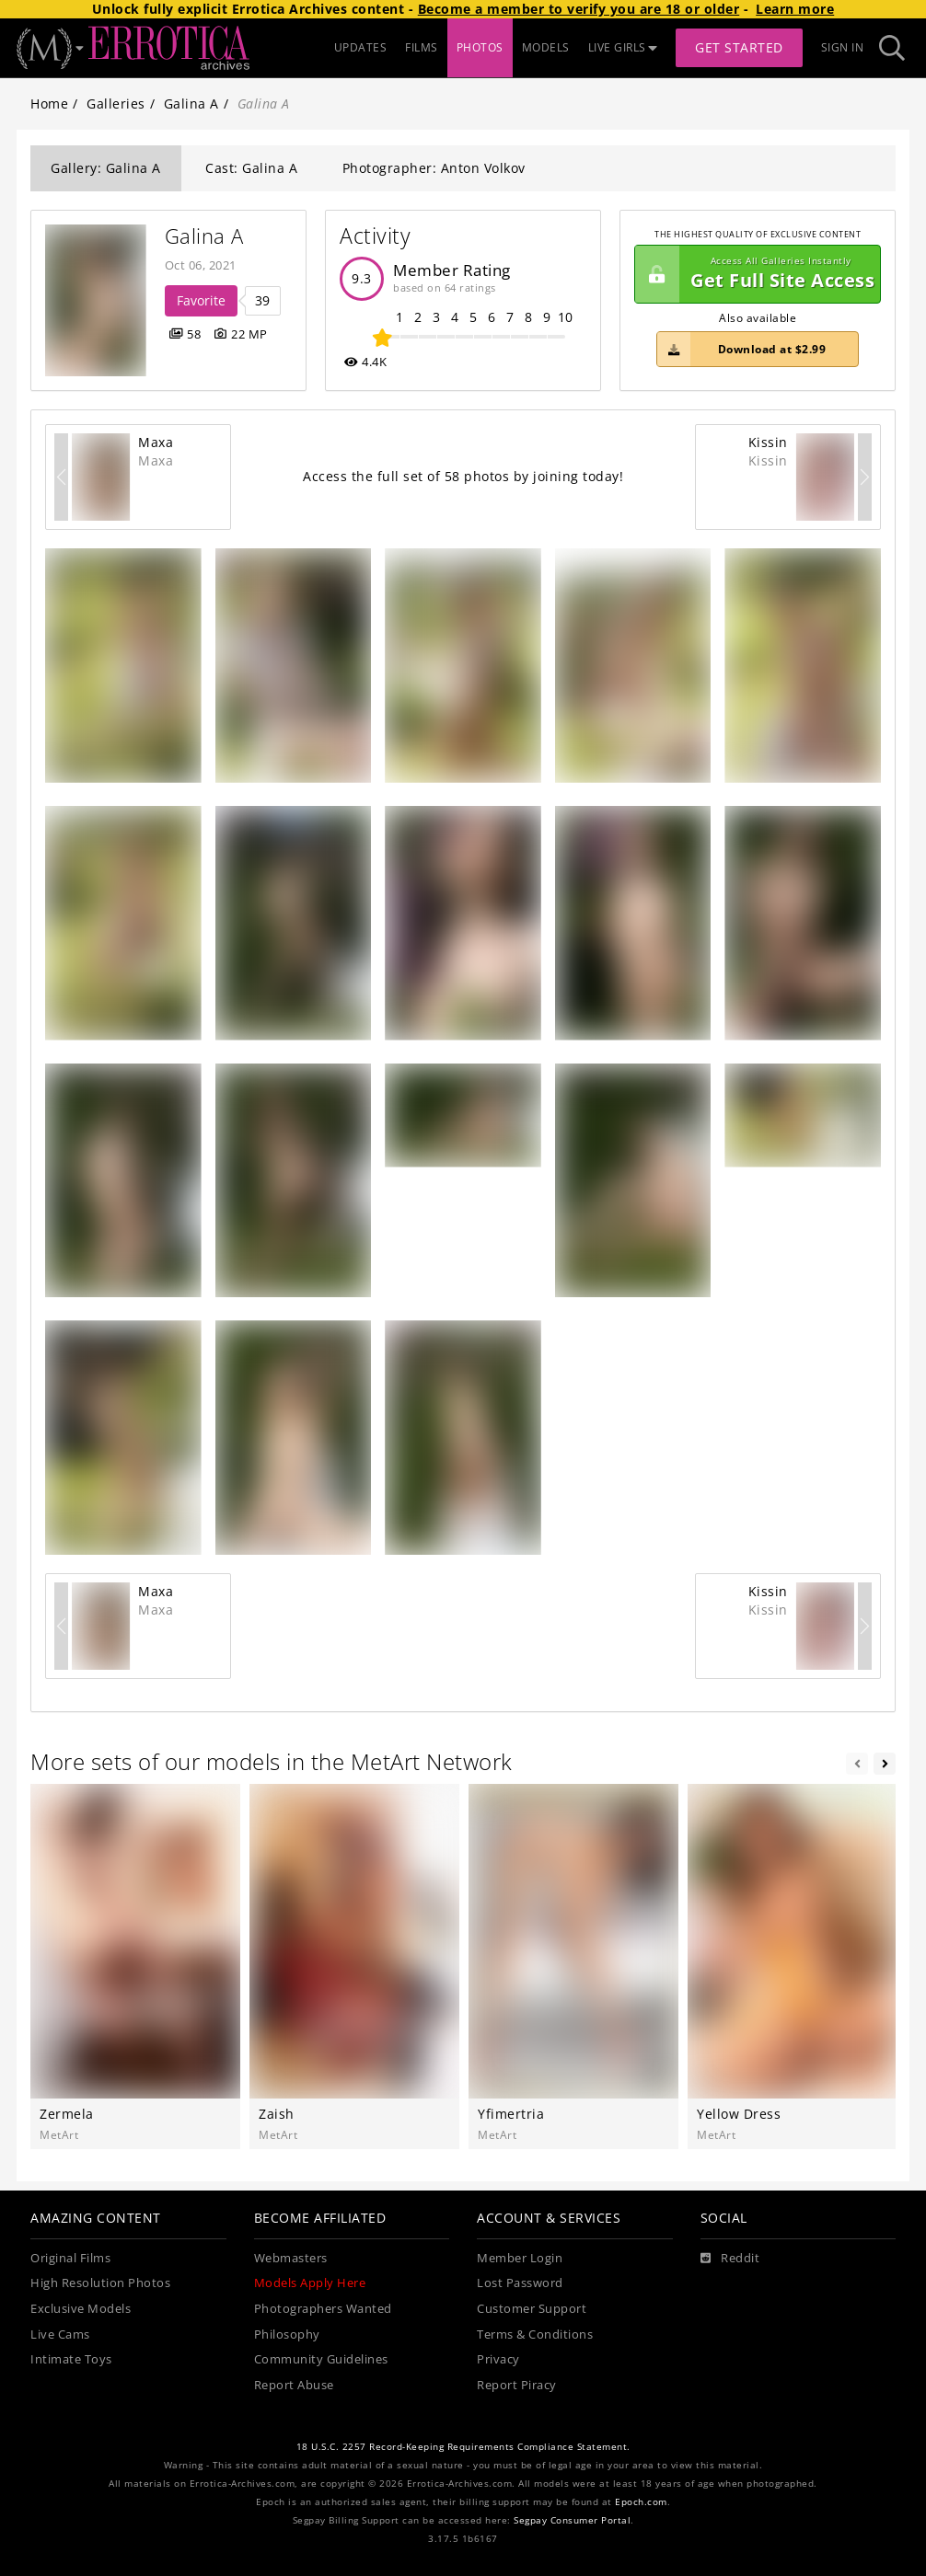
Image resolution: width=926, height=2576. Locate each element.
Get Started (739, 47)
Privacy (498, 2359)
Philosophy (287, 2334)
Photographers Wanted (323, 2309)
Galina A (191, 103)
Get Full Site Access (754, 274)
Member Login (519, 2258)
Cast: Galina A (251, 168)
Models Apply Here (310, 2283)
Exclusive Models (80, 2309)
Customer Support (531, 2309)
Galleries (116, 103)
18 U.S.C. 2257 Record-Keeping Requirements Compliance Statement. (463, 2447)
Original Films (70, 2258)
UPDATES (361, 47)
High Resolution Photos (100, 2283)
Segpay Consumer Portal (572, 2520)
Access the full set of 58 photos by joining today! (463, 476)
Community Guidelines (321, 2359)
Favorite (201, 300)
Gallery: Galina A (106, 168)
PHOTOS (480, 47)
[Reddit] (730, 2258)
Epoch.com (641, 2502)
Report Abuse (294, 2385)
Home (49, 103)
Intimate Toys (71, 2359)
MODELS (546, 47)
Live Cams (60, 2334)
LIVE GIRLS (623, 47)
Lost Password (520, 2283)
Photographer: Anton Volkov (434, 168)
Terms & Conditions (535, 2334)
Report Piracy (517, 2385)
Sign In (842, 47)
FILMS (421, 47)
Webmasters (291, 2258)
